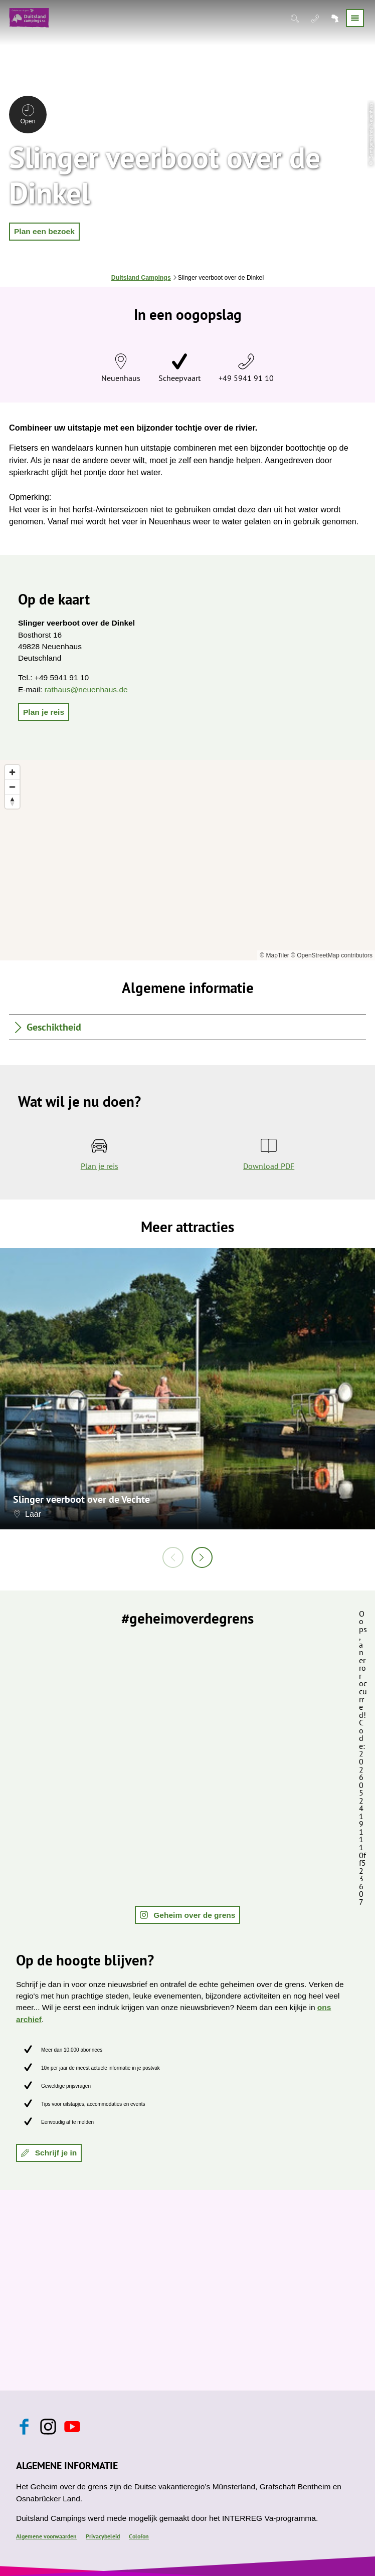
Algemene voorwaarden (46, 2536)
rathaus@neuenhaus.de (86, 689)
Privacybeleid (103, 2536)
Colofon (139, 2536)
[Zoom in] (12, 772)
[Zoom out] (12, 786)
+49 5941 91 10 (246, 378)
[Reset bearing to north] (12, 801)
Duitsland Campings (141, 277)
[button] (44, 232)
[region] (187, 860)
